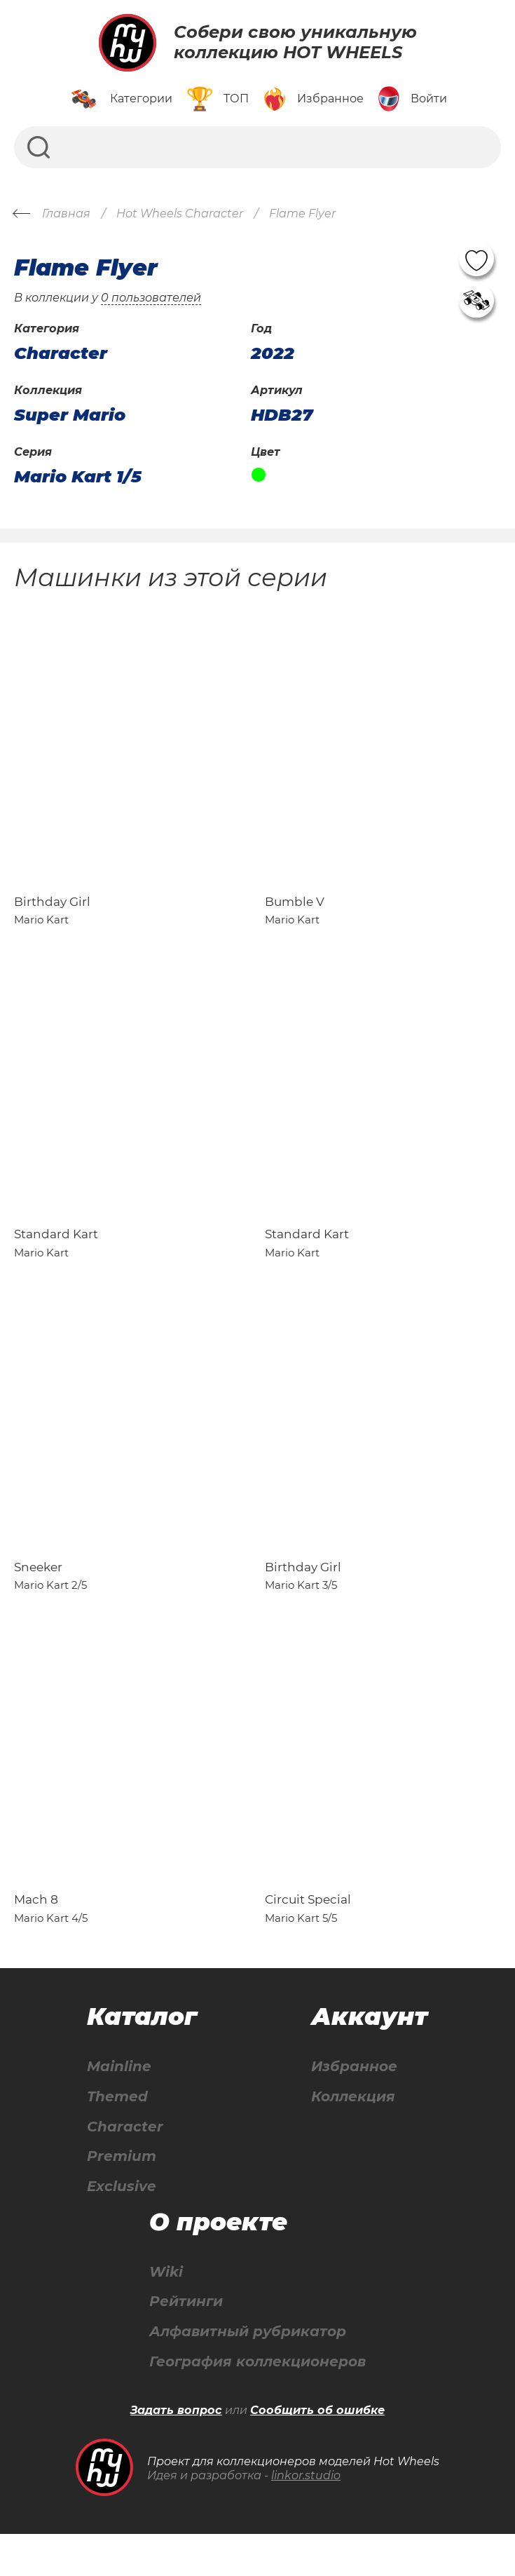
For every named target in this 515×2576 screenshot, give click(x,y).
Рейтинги (186, 2343)
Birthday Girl (52, 911)
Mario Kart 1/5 (78, 477)
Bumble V (294, 911)
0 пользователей (151, 297)
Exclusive (121, 2227)
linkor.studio (306, 2517)
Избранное (354, 2107)
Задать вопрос (176, 2452)
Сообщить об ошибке (317, 2452)
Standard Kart (56, 1254)
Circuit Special (308, 1939)
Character (125, 2167)
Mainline (119, 2107)
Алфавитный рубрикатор (247, 2373)
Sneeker (38, 1596)
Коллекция (353, 2137)
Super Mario (69, 415)
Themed (117, 2137)
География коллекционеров (257, 2403)
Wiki (166, 2313)
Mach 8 (36, 1939)
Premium (121, 2197)
